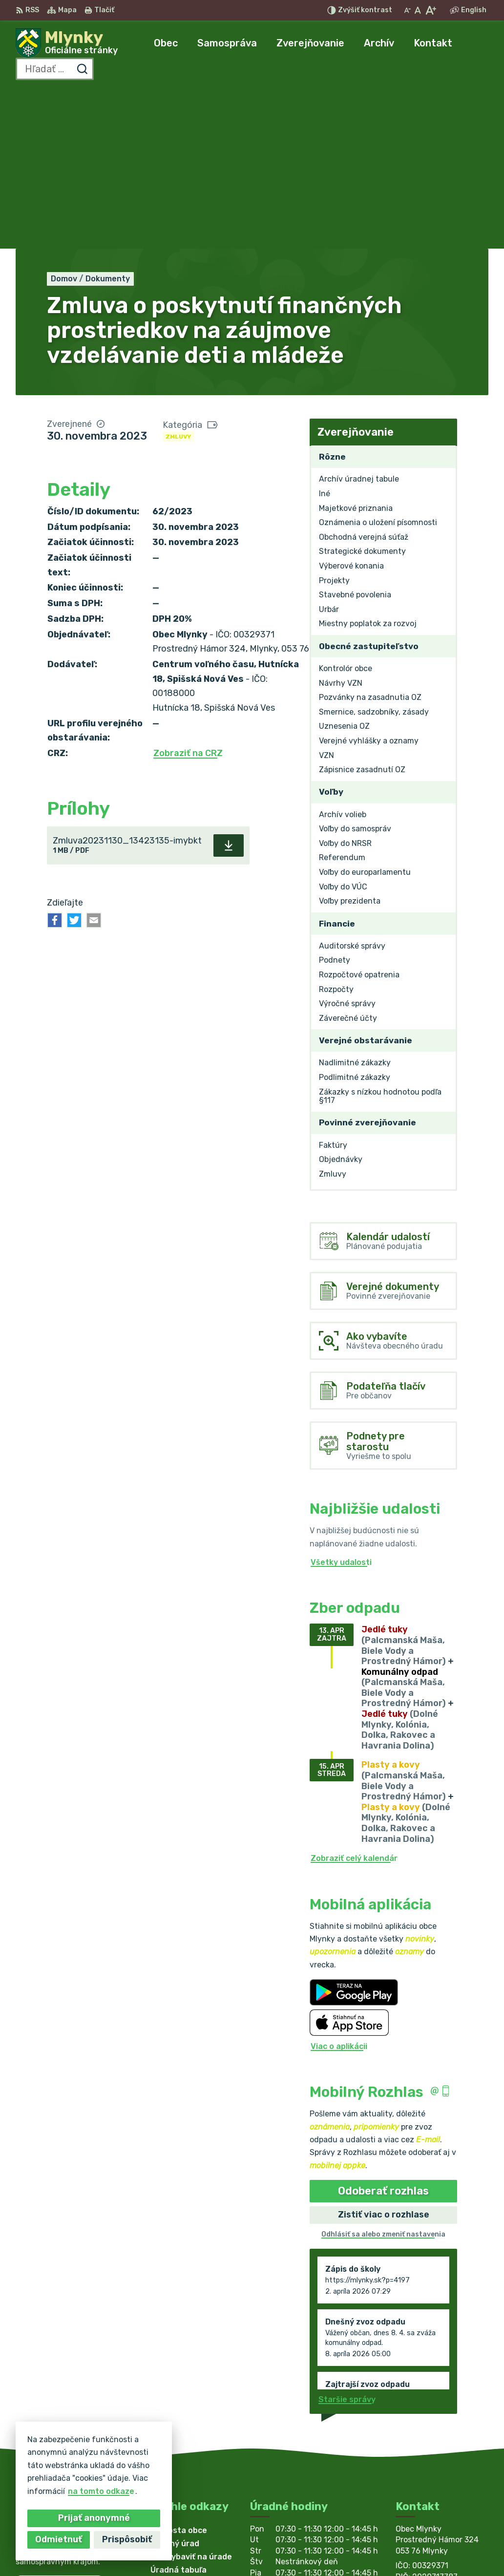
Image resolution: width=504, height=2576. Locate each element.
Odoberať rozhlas (383, 2030)
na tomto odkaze (101, 2491)
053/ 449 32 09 (427, 2445)
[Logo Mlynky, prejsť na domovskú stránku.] (67, 43)
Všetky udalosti (341, 1401)
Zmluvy (178, 276)
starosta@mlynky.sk (436, 2467)
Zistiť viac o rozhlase (383, 2054)
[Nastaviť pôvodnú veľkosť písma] (418, 10)
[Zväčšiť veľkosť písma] (430, 10)
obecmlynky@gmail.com (442, 2456)
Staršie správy (347, 2238)
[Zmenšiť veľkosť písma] (407, 10)
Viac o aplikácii (339, 1885)
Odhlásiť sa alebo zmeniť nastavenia (383, 2074)
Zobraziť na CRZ (188, 592)
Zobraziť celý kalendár (354, 1698)
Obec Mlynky (300, 2549)
